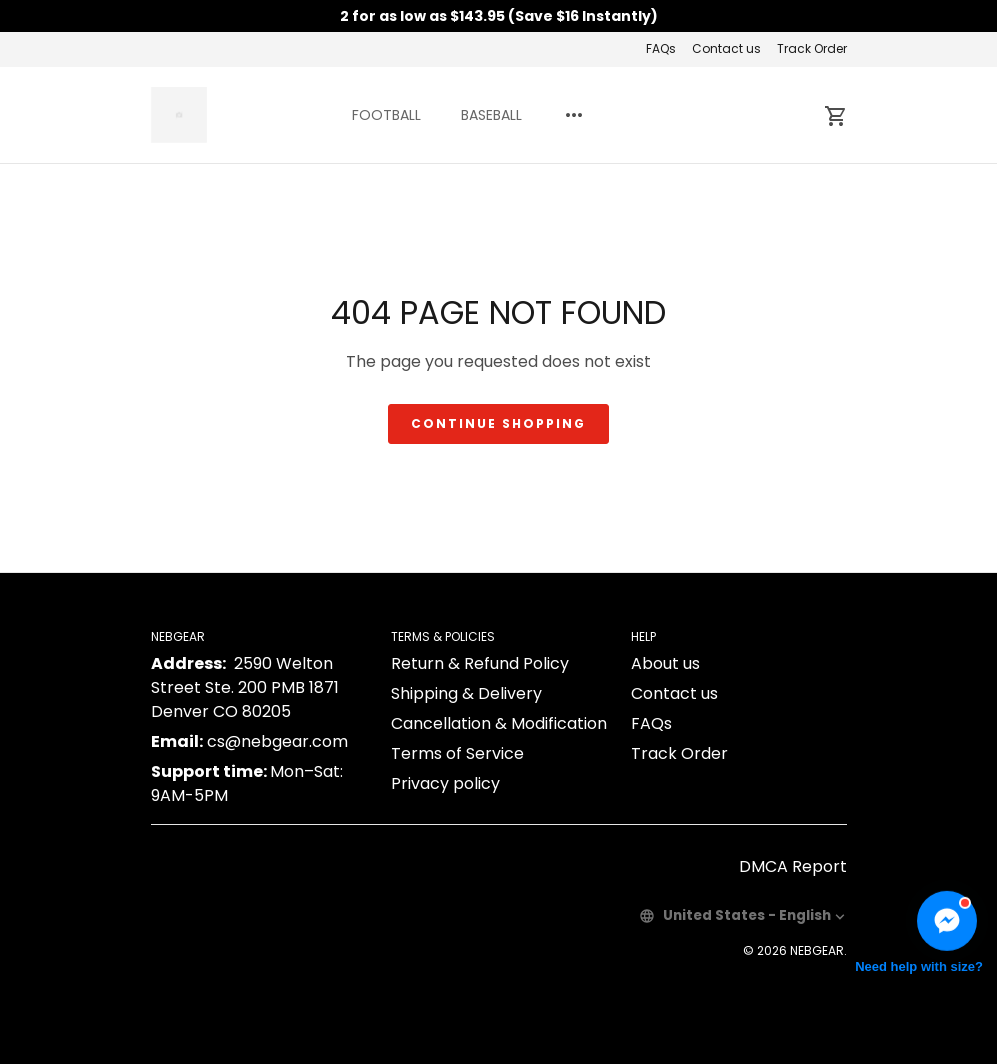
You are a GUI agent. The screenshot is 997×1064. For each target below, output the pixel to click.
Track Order (812, 48)
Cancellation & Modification (499, 723)
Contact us (726, 48)
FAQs (661, 48)
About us (665, 663)
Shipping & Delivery (466, 693)
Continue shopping (498, 423)
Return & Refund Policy (480, 663)
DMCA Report (793, 866)
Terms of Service (457, 753)
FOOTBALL (386, 115)
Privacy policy (445, 783)
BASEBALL (491, 115)
